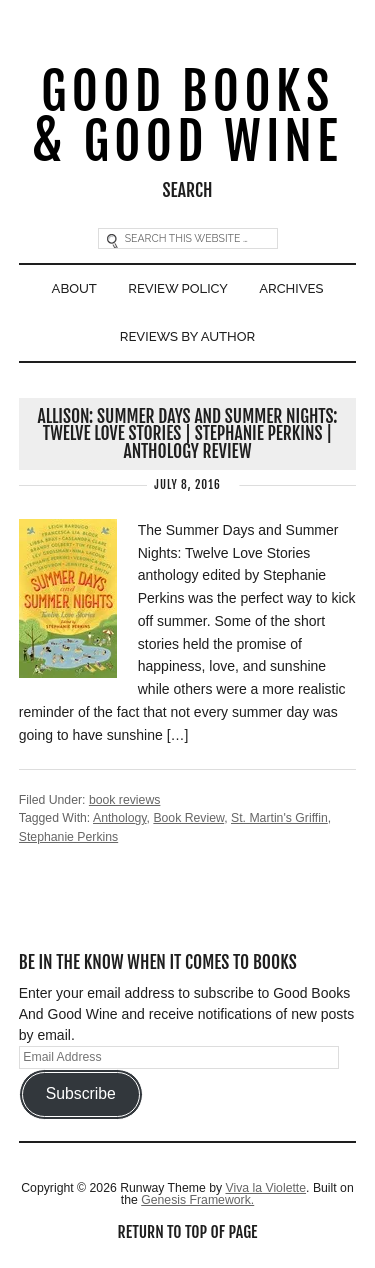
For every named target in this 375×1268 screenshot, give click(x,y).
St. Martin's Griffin (279, 818)
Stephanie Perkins (68, 837)
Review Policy (178, 288)
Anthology (120, 818)
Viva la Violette (265, 1188)
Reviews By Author (187, 336)
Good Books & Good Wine (188, 117)
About (74, 288)
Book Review (188, 818)
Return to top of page (188, 1232)
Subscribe (81, 1093)
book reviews (125, 800)
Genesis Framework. (197, 1200)
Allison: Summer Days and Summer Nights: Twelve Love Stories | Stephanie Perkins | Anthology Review (187, 433)
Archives (291, 288)
